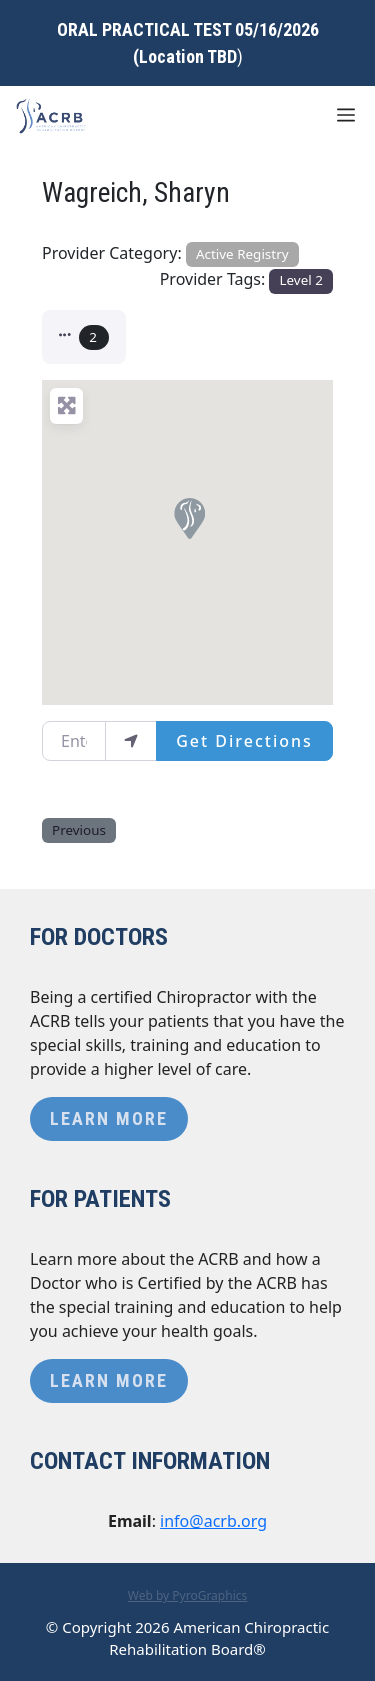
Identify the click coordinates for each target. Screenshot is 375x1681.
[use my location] (131, 741)
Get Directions (244, 741)
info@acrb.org (213, 1521)
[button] (84, 337)
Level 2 (301, 280)
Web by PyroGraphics (188, 1595)
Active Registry (242, 254)
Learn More (109, 1118)
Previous (79, 830)
